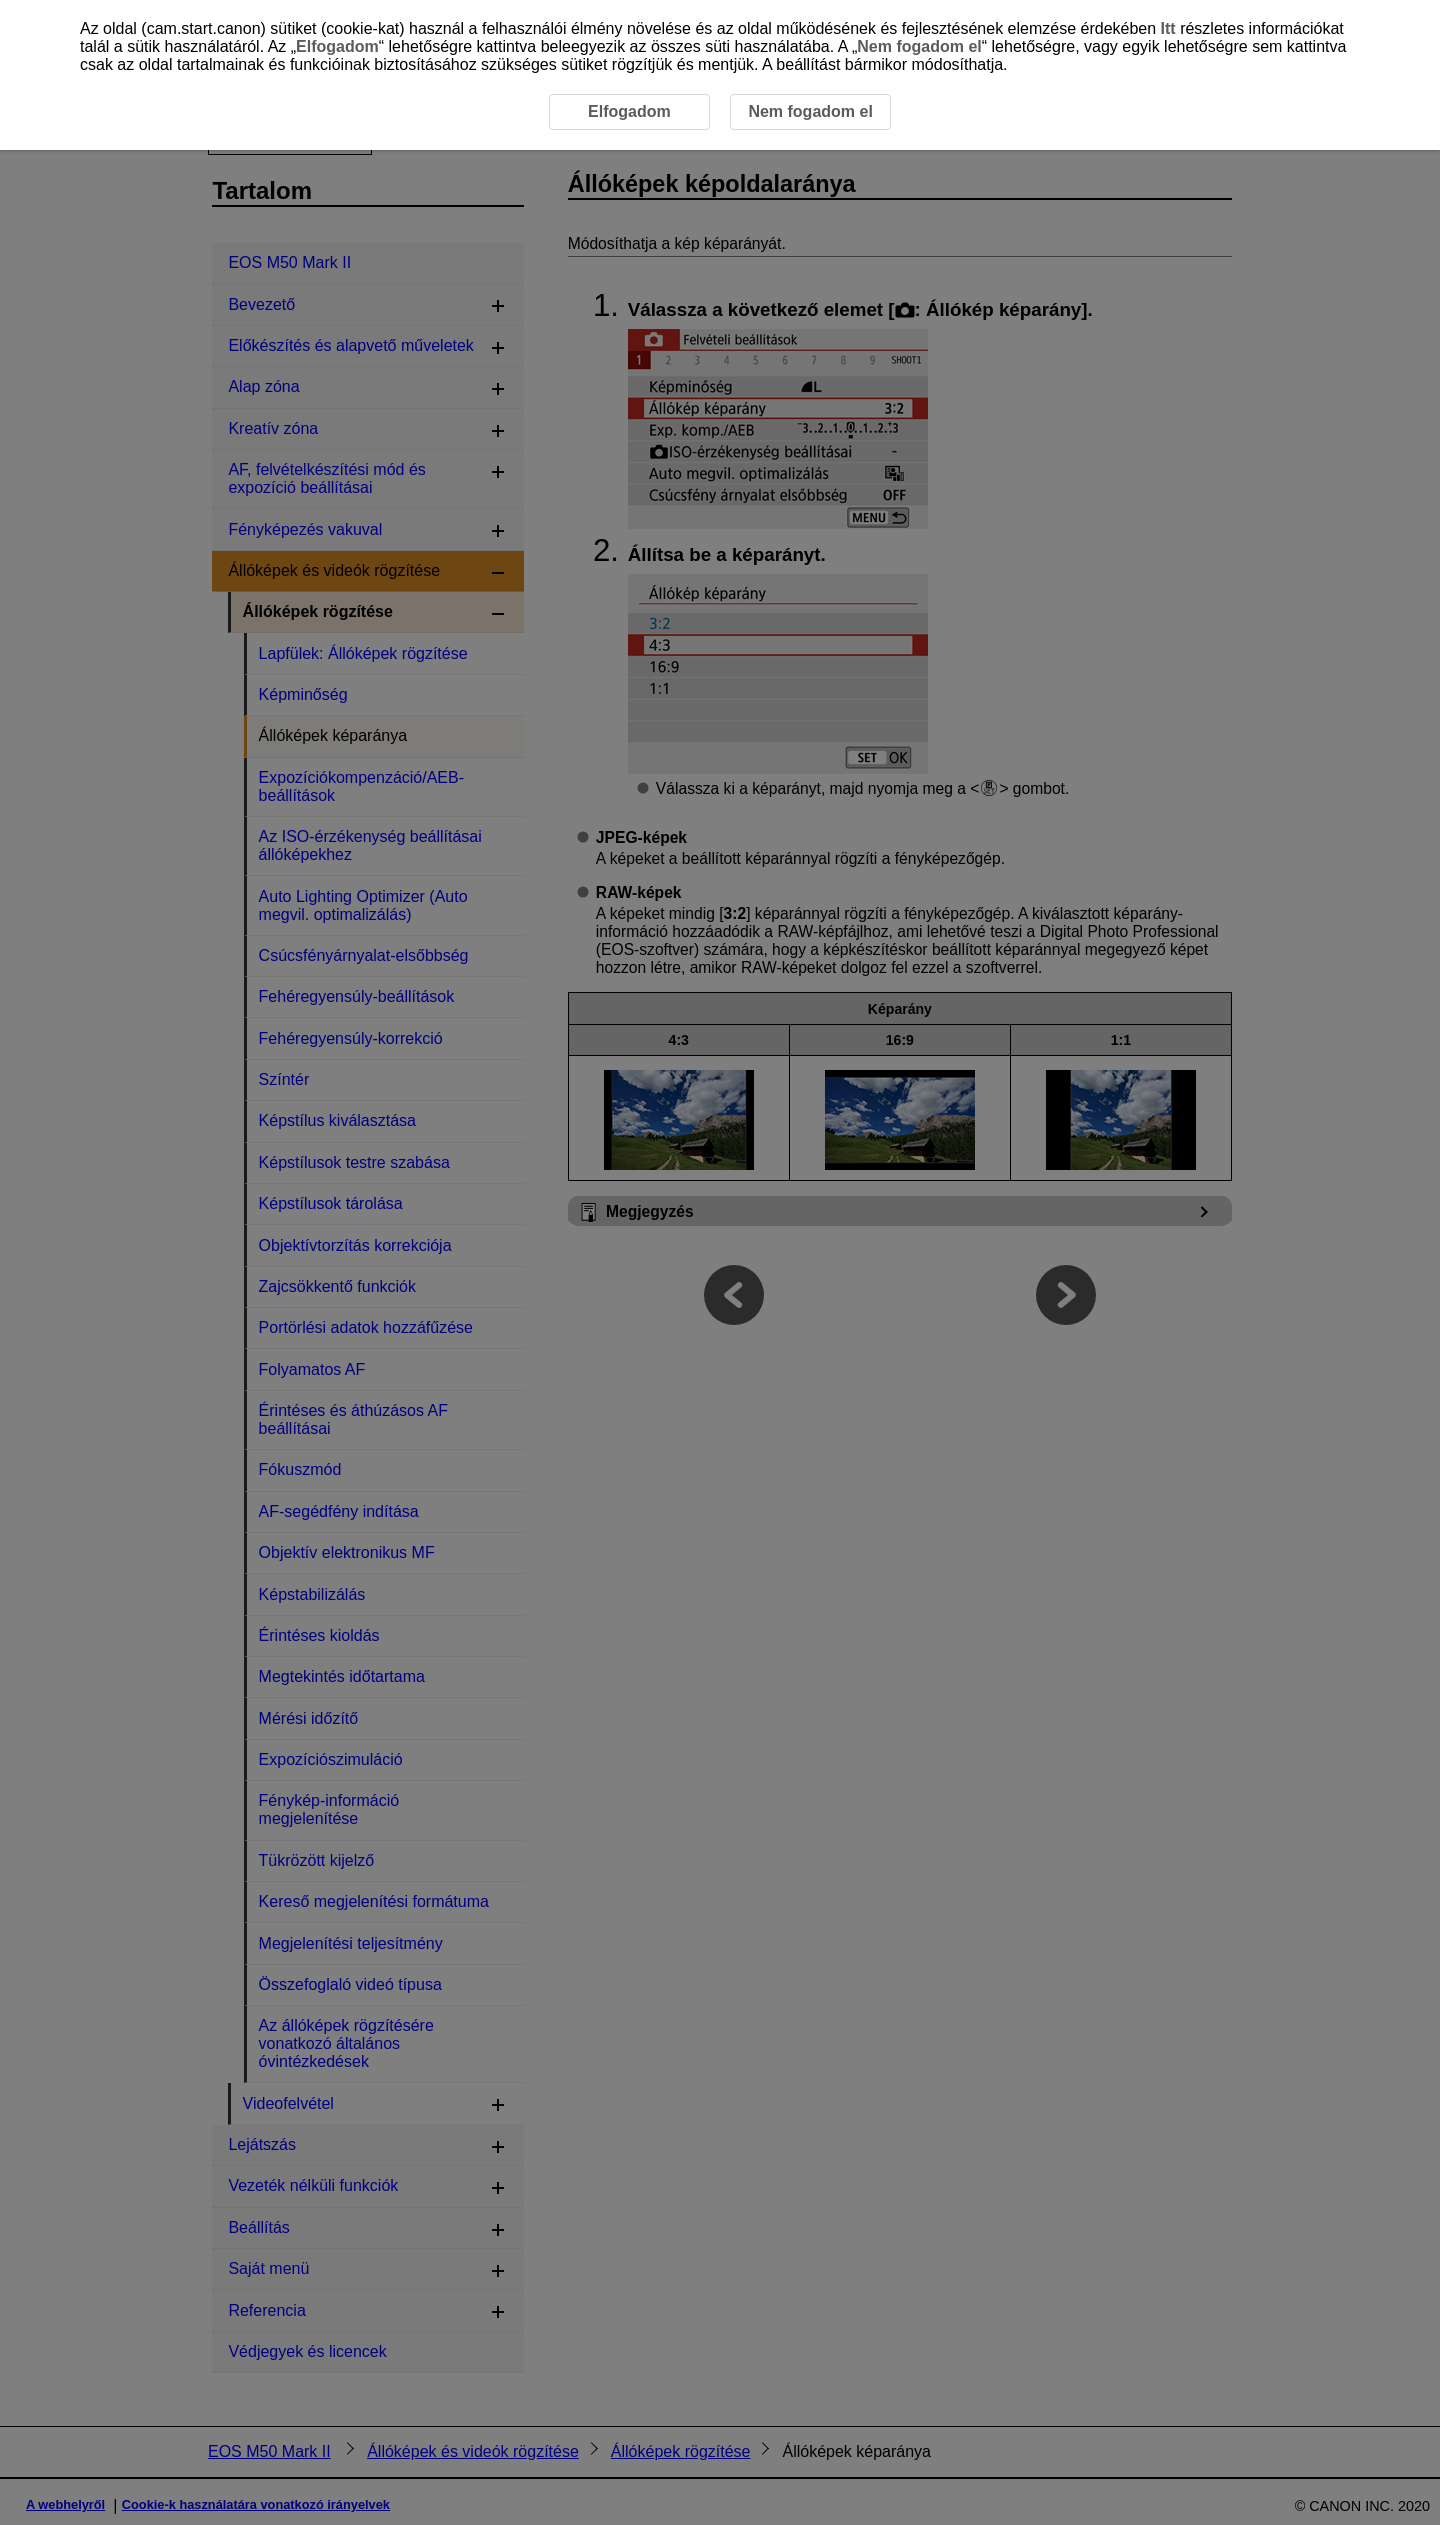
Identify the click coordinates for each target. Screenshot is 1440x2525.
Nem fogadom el (919, 46)
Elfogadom (337, 46)
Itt (1168, 28)
